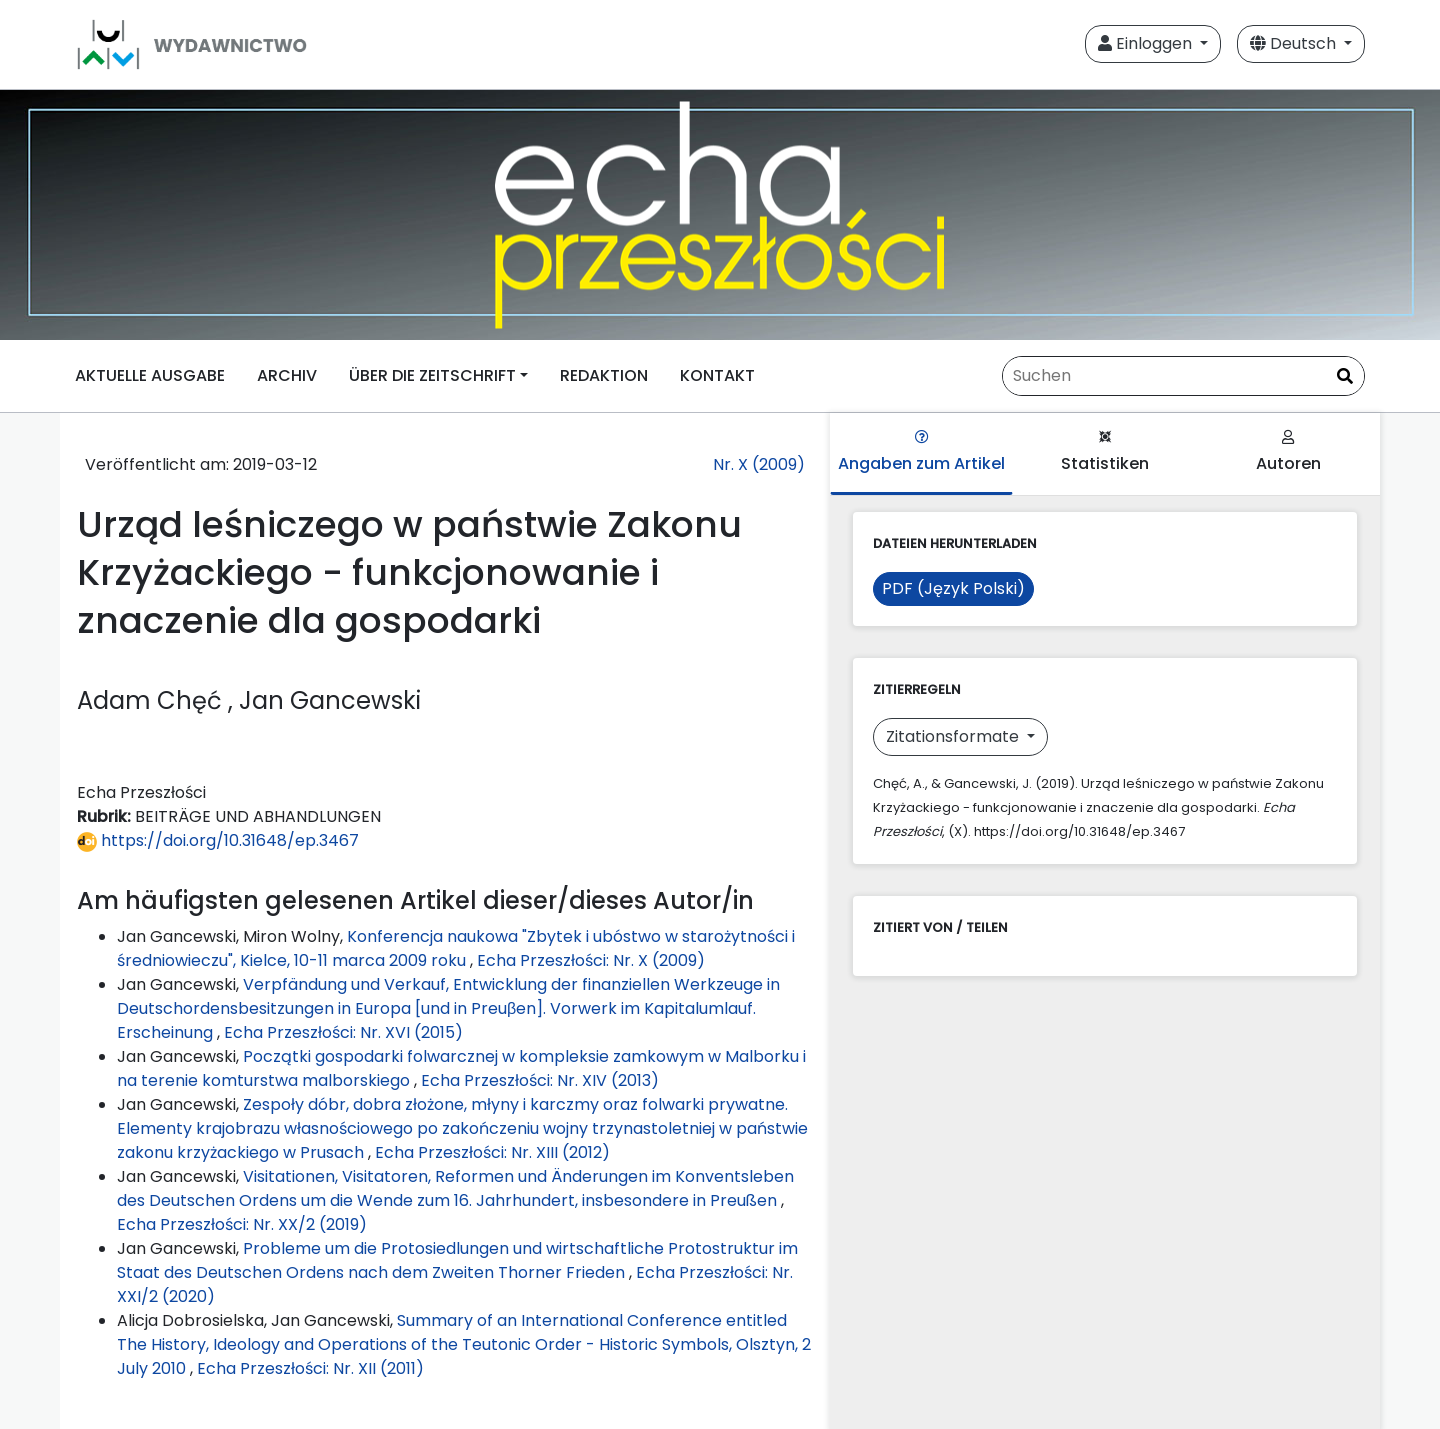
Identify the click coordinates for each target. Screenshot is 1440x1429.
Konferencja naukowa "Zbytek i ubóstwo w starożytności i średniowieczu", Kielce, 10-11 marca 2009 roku (456, 948)
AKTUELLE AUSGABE (150, 375)
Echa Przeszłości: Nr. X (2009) (591, 960)
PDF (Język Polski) (953, 588)
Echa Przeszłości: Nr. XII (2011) (310, 1368)
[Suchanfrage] (1183, 376)
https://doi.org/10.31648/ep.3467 (218, 840)
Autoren (1288, 452)
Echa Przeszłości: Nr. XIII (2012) (492, 1152)
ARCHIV (287, 375)
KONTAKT (717, 375)
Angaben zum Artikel (921, 452)
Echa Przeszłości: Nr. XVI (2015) (343, 1032)
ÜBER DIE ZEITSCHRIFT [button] (432, 375)
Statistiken (1105, 452)
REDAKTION (604, 375)
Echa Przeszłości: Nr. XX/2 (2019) (242, 1224)
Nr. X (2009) (759, 464)
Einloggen (1147, 43)
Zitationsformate (954, 736)
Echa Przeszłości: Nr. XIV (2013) (540, 1080)
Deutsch (1295, 43)
